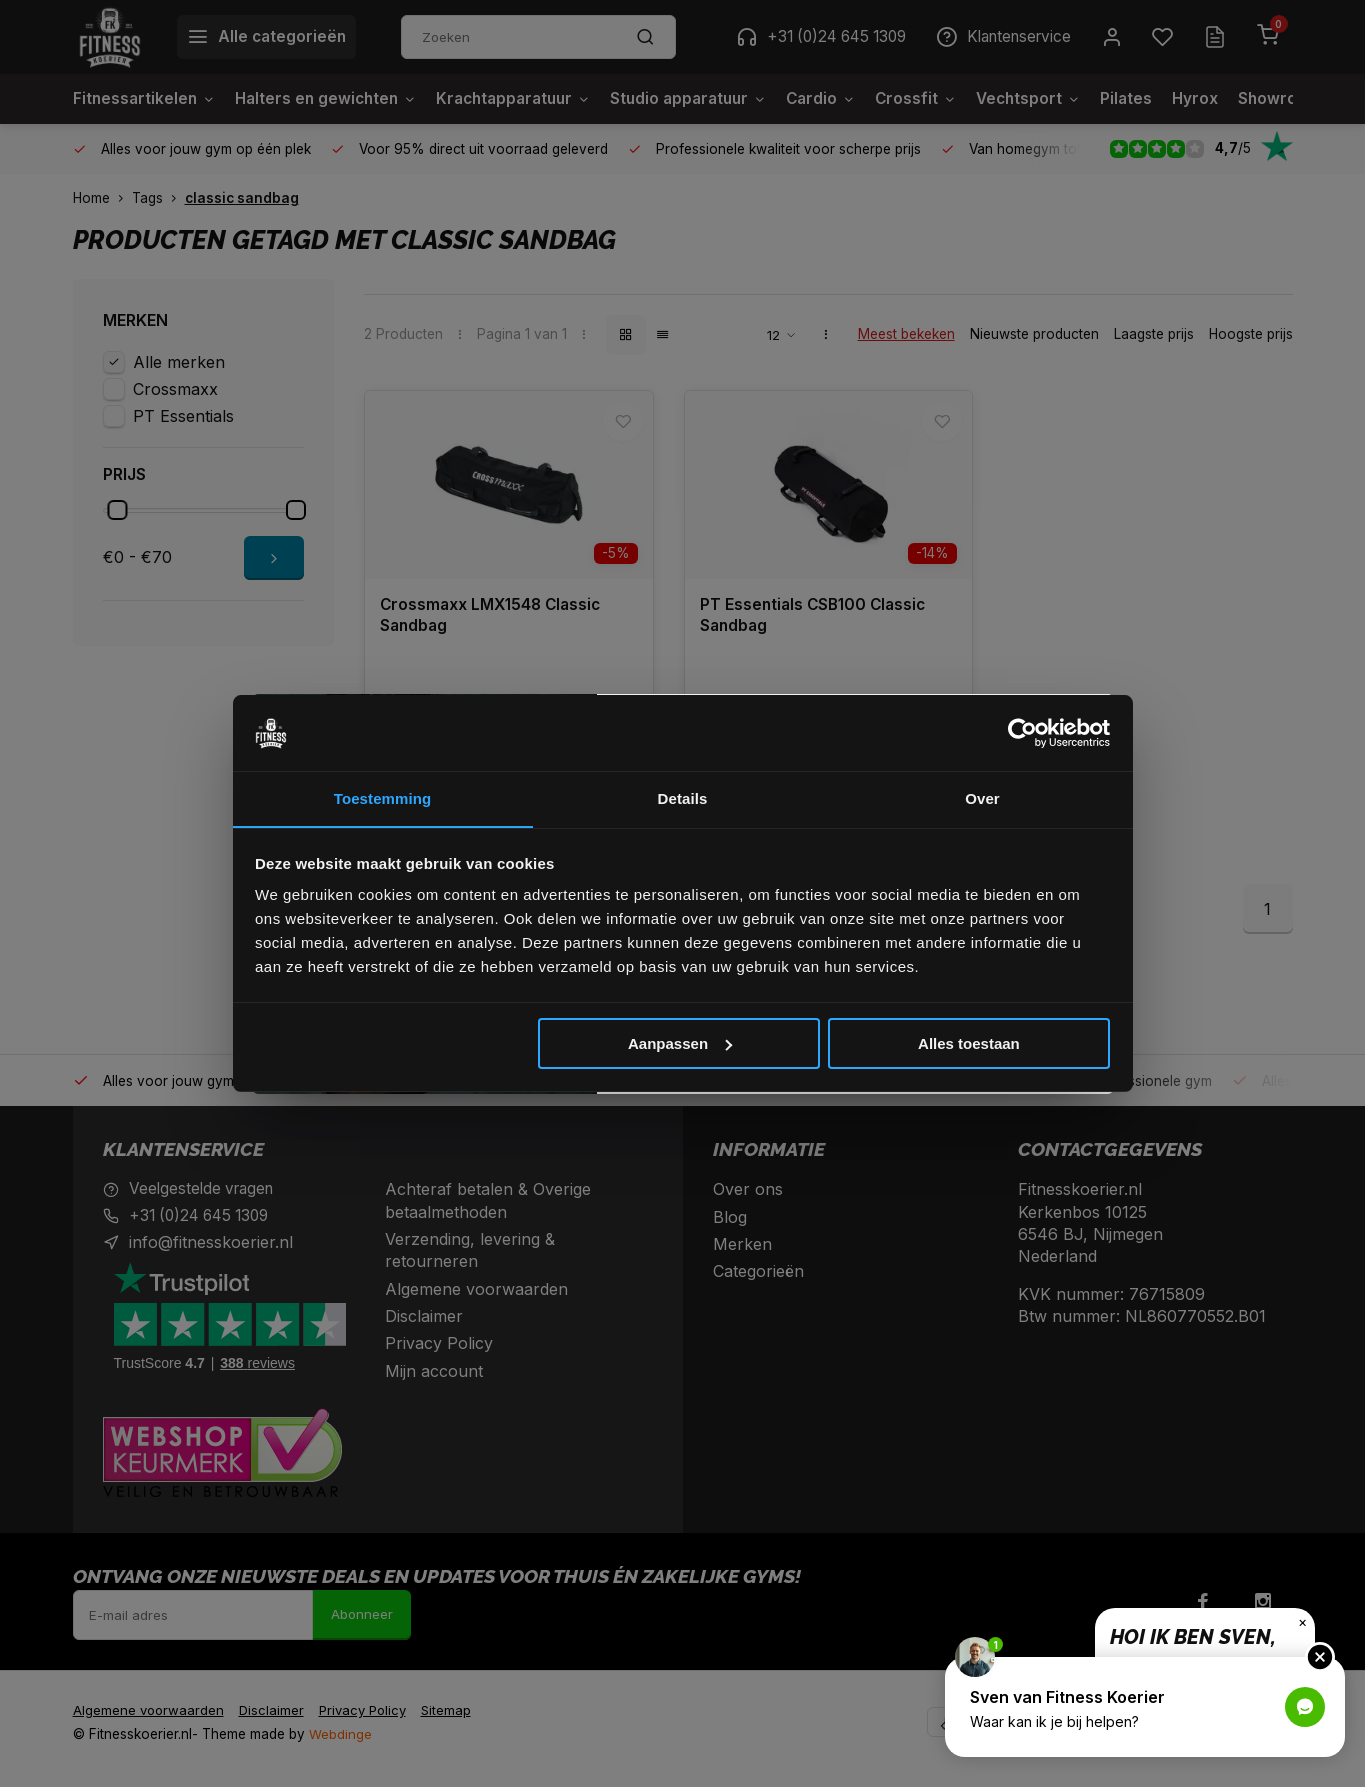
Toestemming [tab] (383, 798)
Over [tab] (982, 798)
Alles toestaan (969, 1043)
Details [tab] (683, 798)
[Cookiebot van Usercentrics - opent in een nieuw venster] (1022, 733)
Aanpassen (680, 1043)
